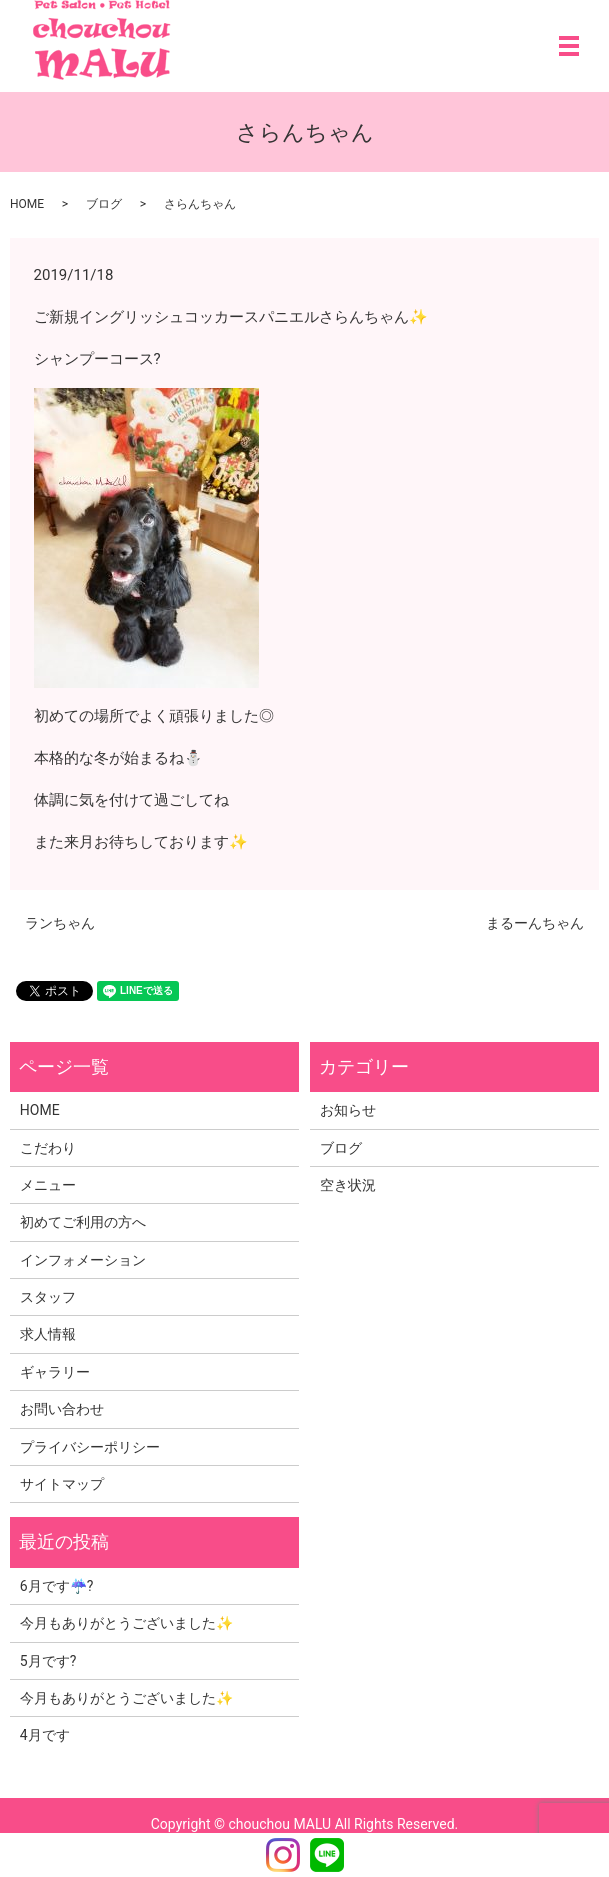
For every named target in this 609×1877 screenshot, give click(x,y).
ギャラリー (55, 1372)
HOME (27, 204)
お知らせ (348, 1110)
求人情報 (48, 1334)
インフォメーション (83, 1260)
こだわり (48, 1148)
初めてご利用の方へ (83, 1222)
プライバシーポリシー (90, 1447)
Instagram (283, 1855)
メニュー (48, 1185)
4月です (45, 1735)
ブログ (104, 204)
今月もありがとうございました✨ (126, 1623)
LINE (327, 1855)
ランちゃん (60, 923)
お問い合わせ (62, 1409)
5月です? (48, 1661)
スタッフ (48, 1297)
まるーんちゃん (535, 923)
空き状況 (348, 1185)
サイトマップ (62, 1484)
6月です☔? (57, 1586)
